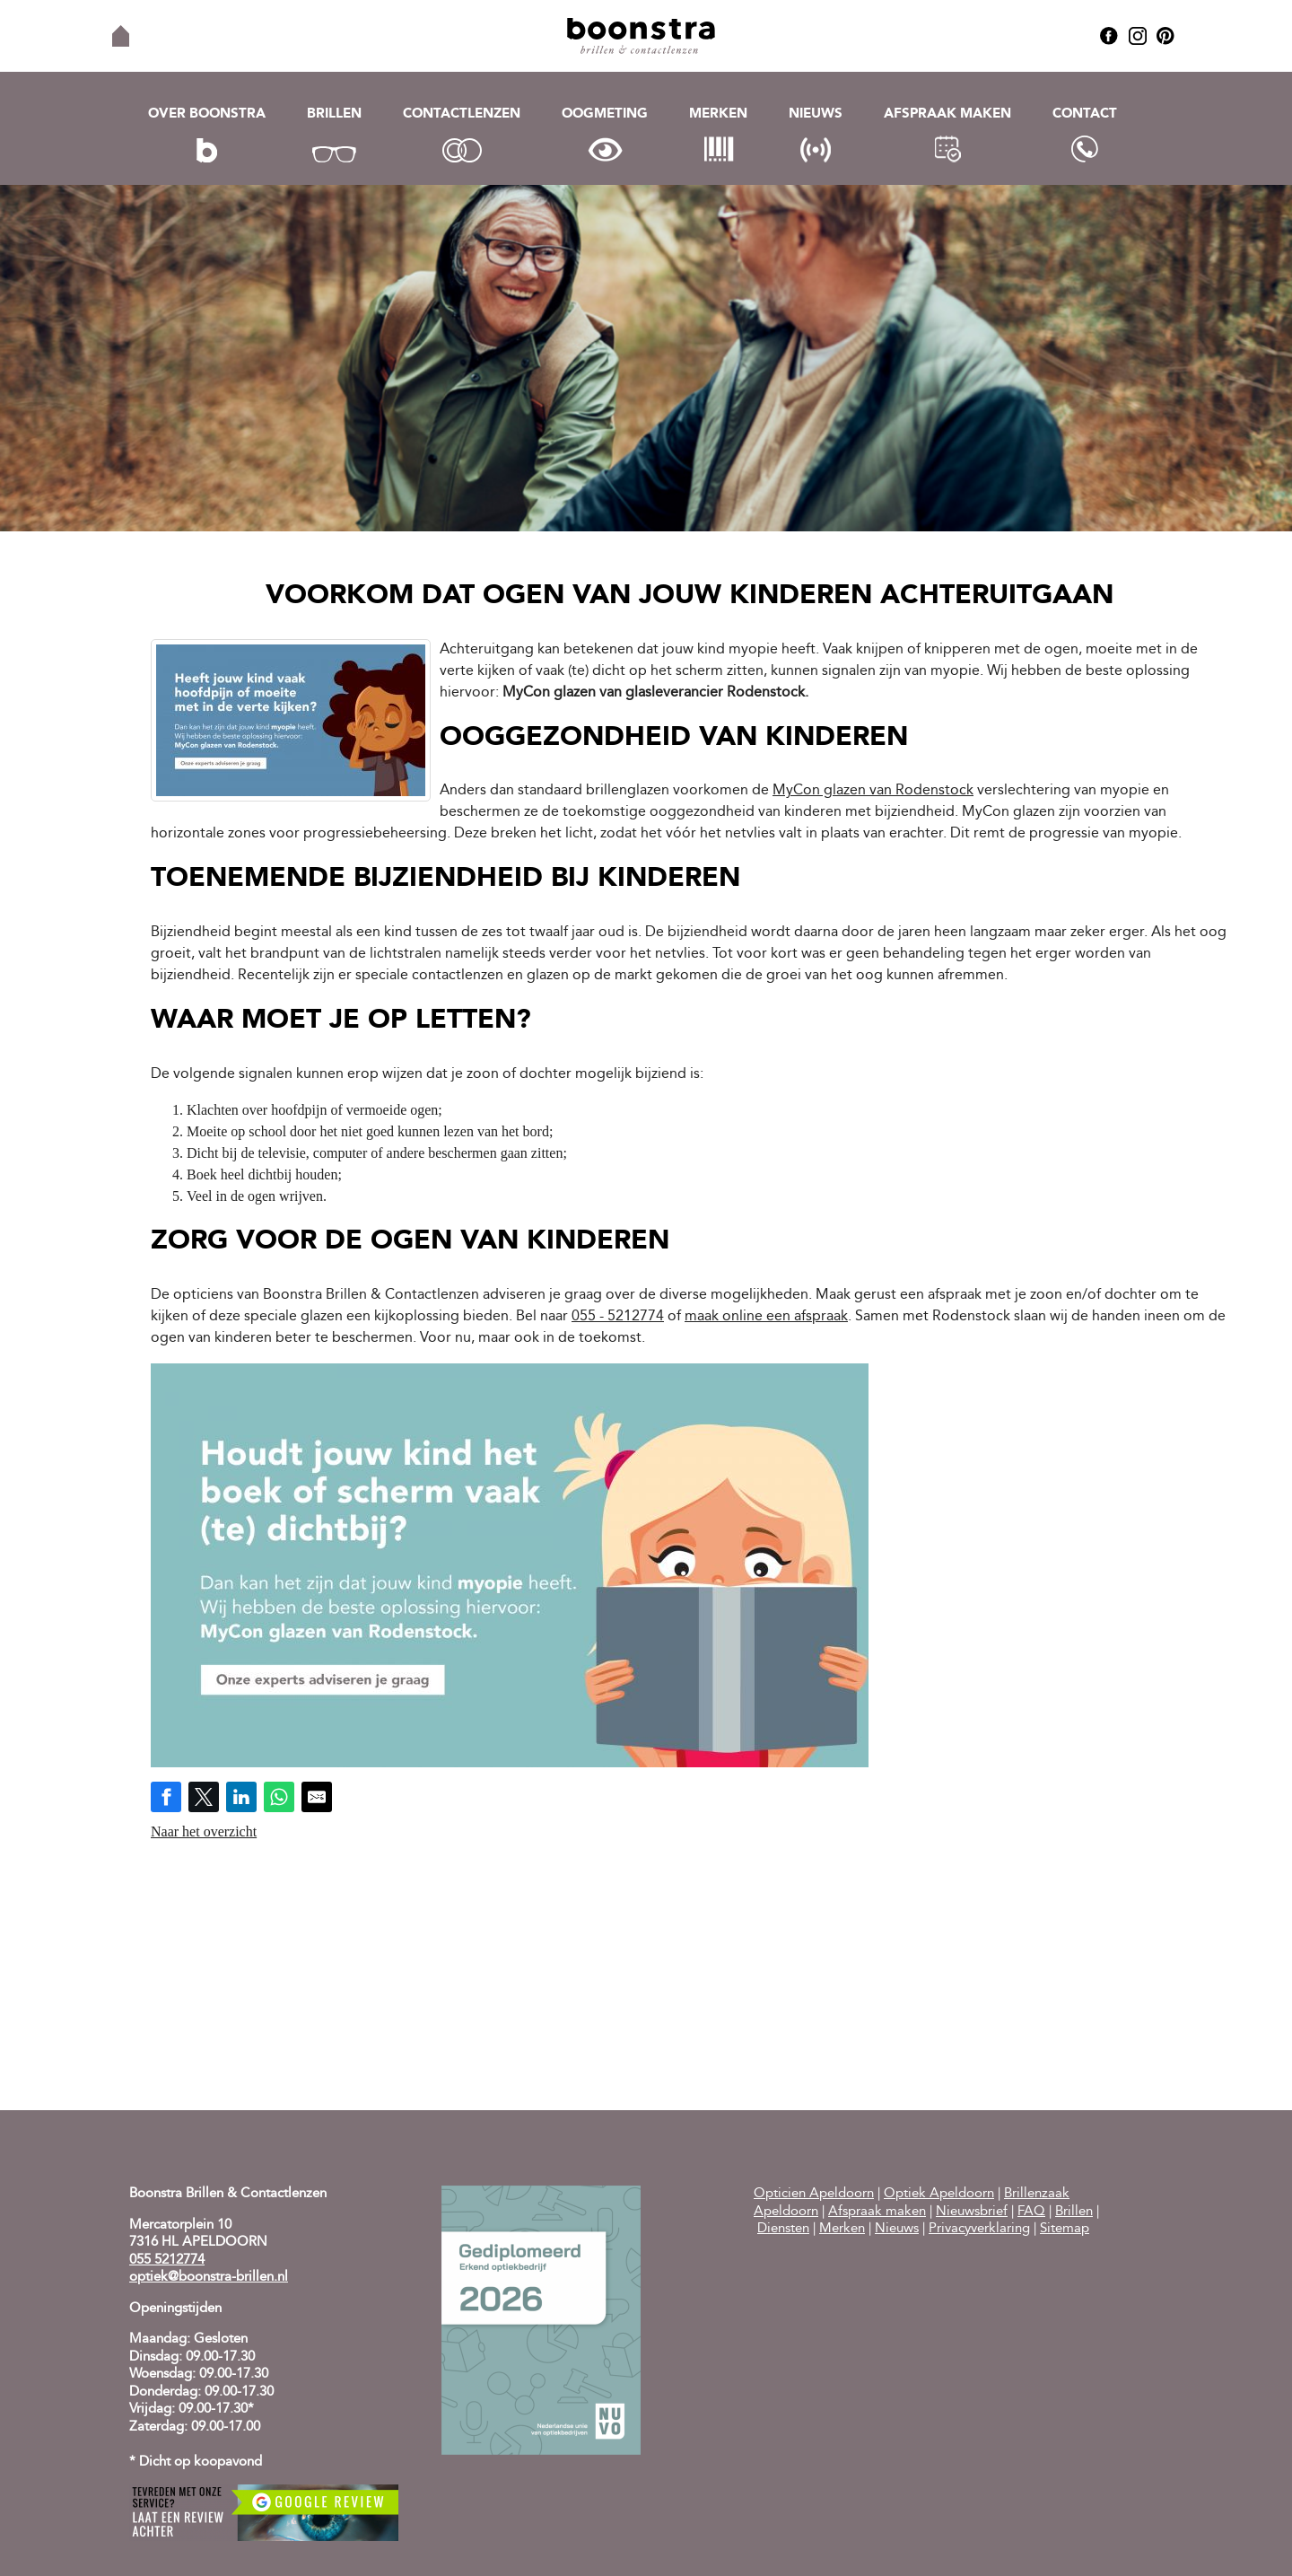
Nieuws (815, 114)
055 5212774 (167, 2260)
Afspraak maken (947, 114)
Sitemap (1064, 2229)
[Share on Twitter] (203, 1797)
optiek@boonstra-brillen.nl (208, 2277)
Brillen (334, 114)
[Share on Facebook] (166, 1797)
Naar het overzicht (204, 1831)
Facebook (1109, 36)
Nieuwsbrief (972, 2212)
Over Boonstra (207, 114)
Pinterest (1165, 36)
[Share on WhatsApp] (279, 1797)
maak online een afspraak (766, 1317)
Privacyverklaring (979, 2229)
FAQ (1031, 2212)
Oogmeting (605, 114)
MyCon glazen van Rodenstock (873, 791)
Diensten (783, 2229)
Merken (718, 114)
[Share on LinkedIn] (241, 1797)
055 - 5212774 (618, 1317)
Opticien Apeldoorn (814, 2194)
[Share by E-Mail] (316, 1797)
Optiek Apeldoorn (939, 2194)
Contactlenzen (461, 114)
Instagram (1138, 36)
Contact (1084, 114)
